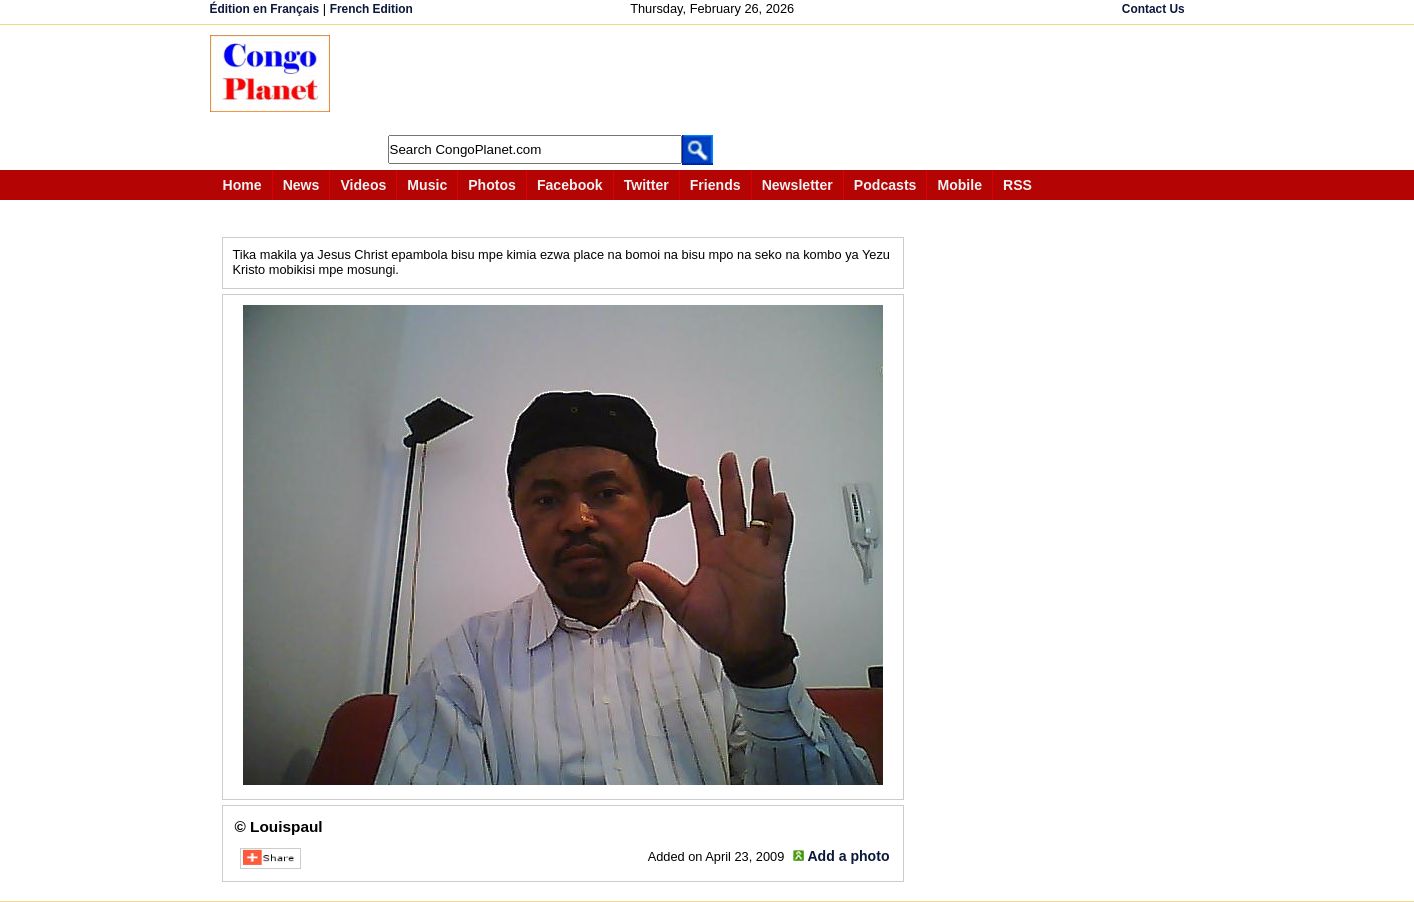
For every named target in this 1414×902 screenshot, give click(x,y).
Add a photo (848, 856)
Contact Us (1153, 9)
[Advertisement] (714, 80)
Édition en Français (265, 9)
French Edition (371, 9)
